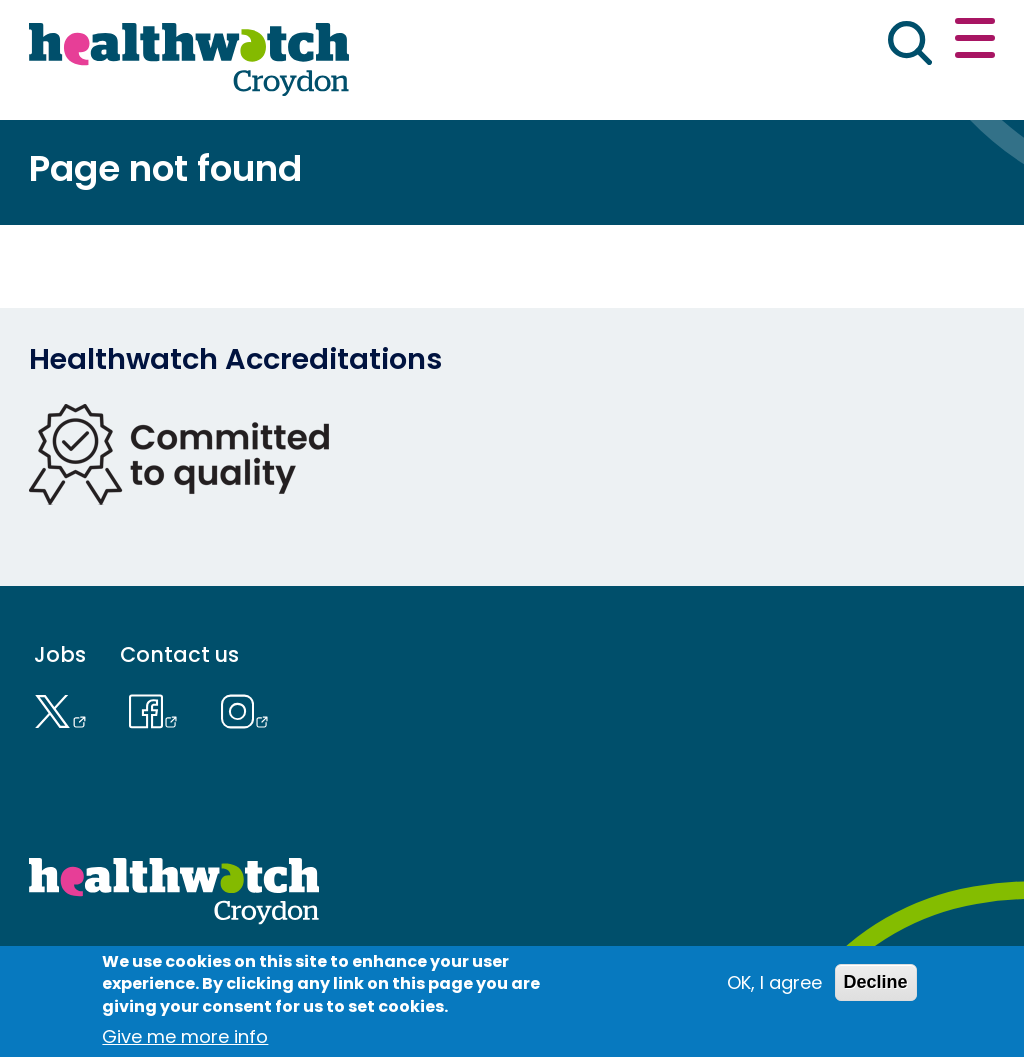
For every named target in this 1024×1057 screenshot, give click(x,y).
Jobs (60, 654)
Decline (876, 982)
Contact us (179, 654)
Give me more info (185, 1036)
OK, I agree (774, 982)
